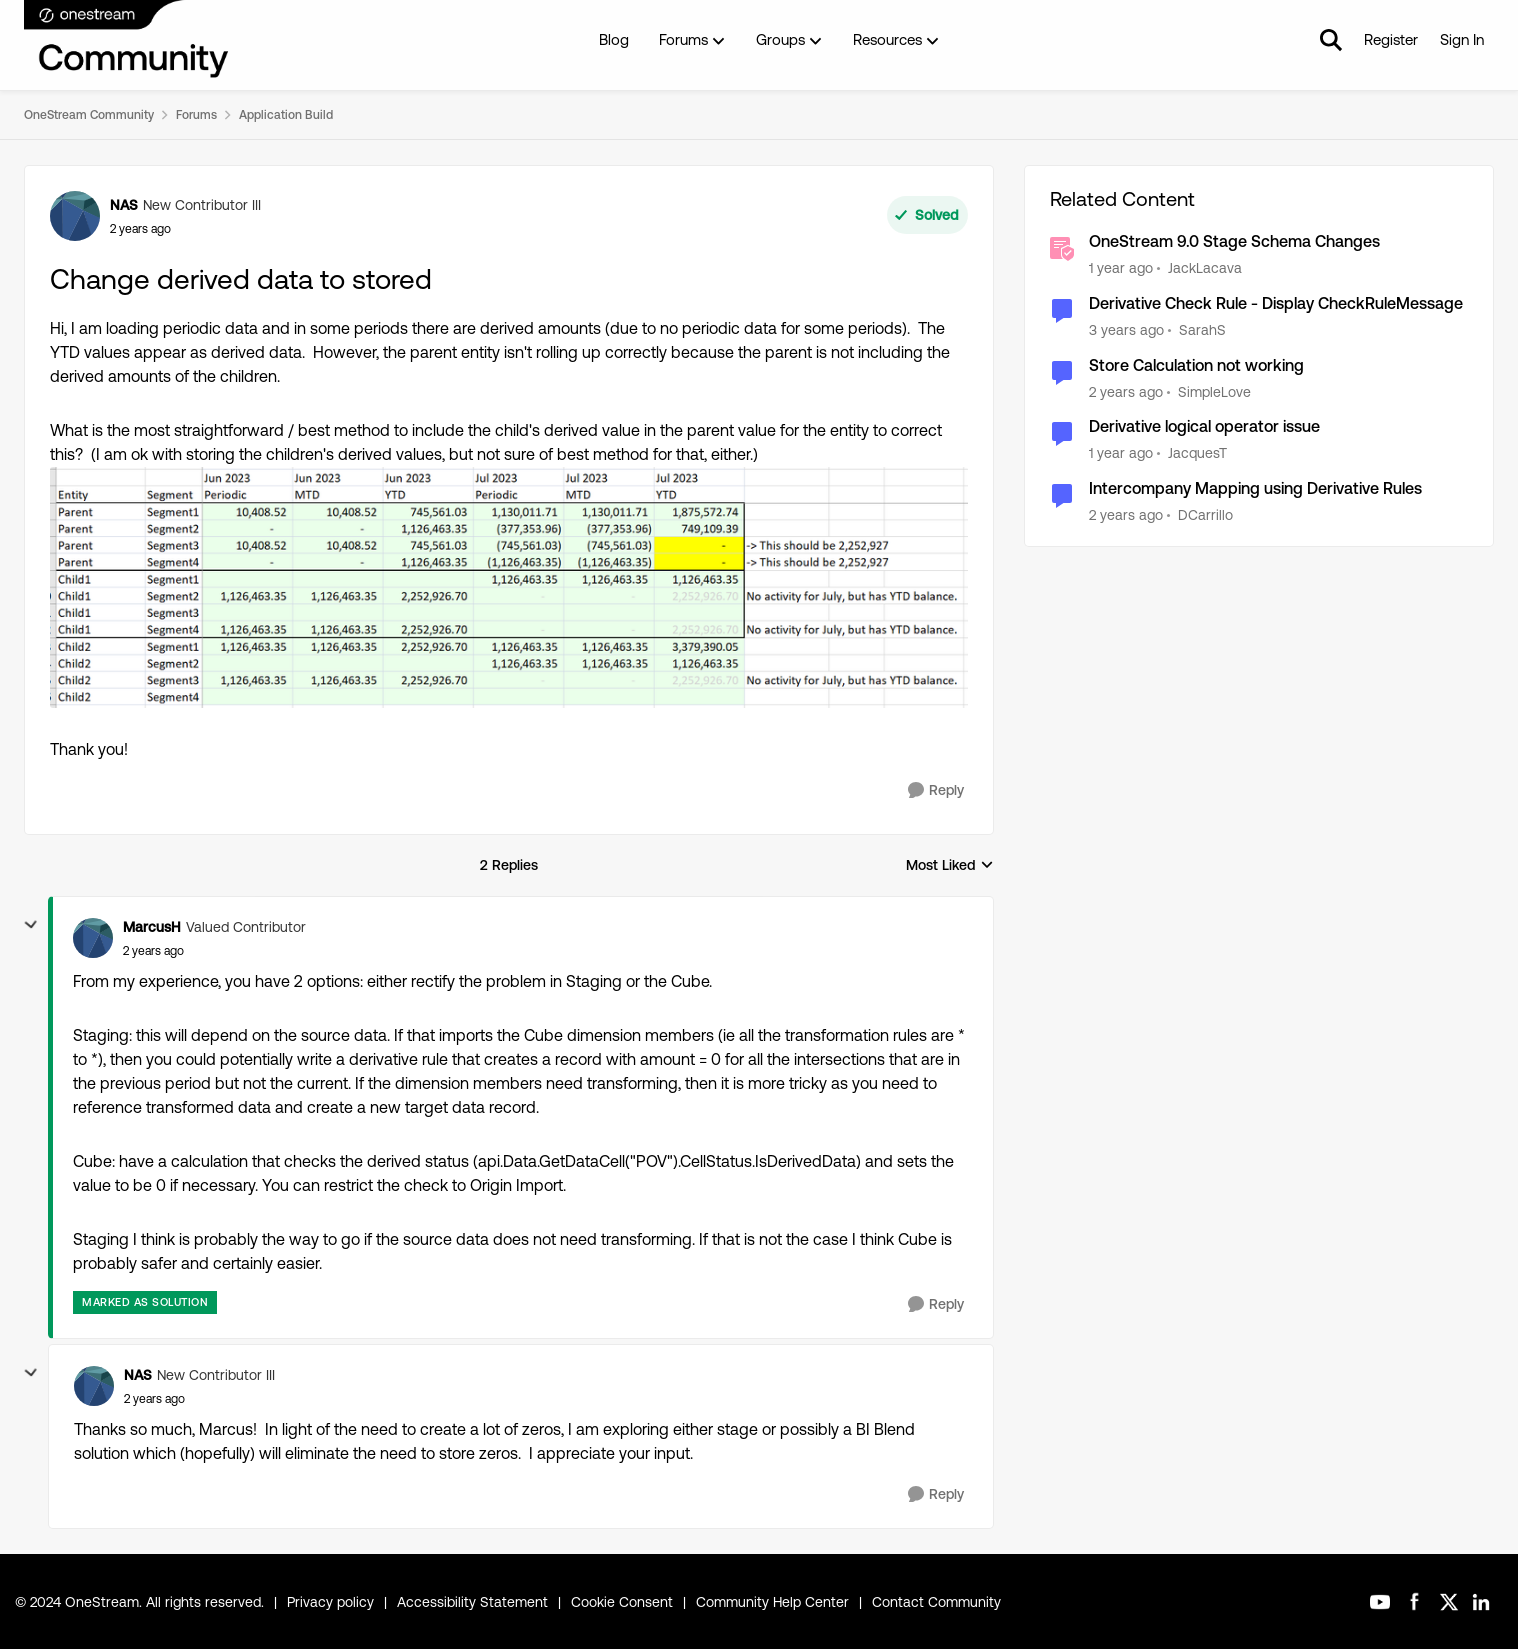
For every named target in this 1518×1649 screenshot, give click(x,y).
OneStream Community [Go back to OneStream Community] (89, 115)
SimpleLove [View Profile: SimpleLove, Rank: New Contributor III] (1214, 391)
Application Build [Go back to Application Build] (286, 115)
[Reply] (936, 790)
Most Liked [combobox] (950, 866)
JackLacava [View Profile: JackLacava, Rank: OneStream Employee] (1205, 268)
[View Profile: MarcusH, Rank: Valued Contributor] (93, 938)
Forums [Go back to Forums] (196, 115)
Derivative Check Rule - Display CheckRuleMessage (1276, 303)
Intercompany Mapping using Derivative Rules (1255, 488)
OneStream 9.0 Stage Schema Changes (1234, 241)
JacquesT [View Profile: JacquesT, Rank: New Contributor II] (1197, 453)
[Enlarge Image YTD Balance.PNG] (509, 587)
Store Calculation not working (1196, 365)
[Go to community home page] (127, 40)
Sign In (1462, 39)
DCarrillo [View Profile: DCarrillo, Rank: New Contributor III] (1205, 515)
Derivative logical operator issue (1204, 426)
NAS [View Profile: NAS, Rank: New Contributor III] (124, 205)
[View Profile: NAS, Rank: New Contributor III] (75, 216)
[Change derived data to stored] (153, 951)
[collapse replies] (31, 925)
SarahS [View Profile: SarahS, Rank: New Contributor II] (1202, 330)
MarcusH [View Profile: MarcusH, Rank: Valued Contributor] (152, 927)
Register (1391, 39)
